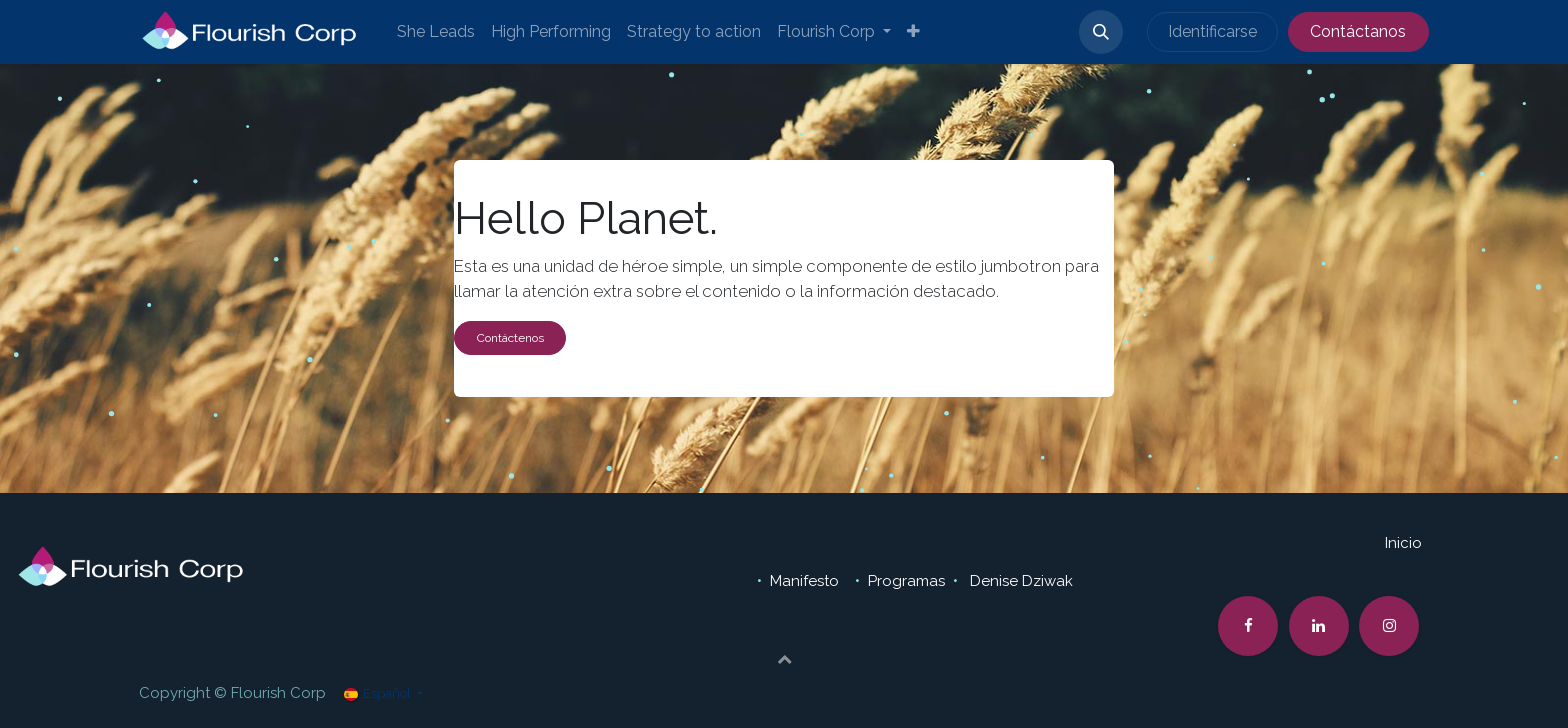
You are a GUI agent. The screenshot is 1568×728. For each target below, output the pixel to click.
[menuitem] (436, 32)
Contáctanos (1358, 31)
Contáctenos (510, 338)
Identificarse (1212, 31)
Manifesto (806, 581)
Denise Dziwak (1021, 581)
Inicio (1403, 543)
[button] (1101, 32)
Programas (906, 581)
